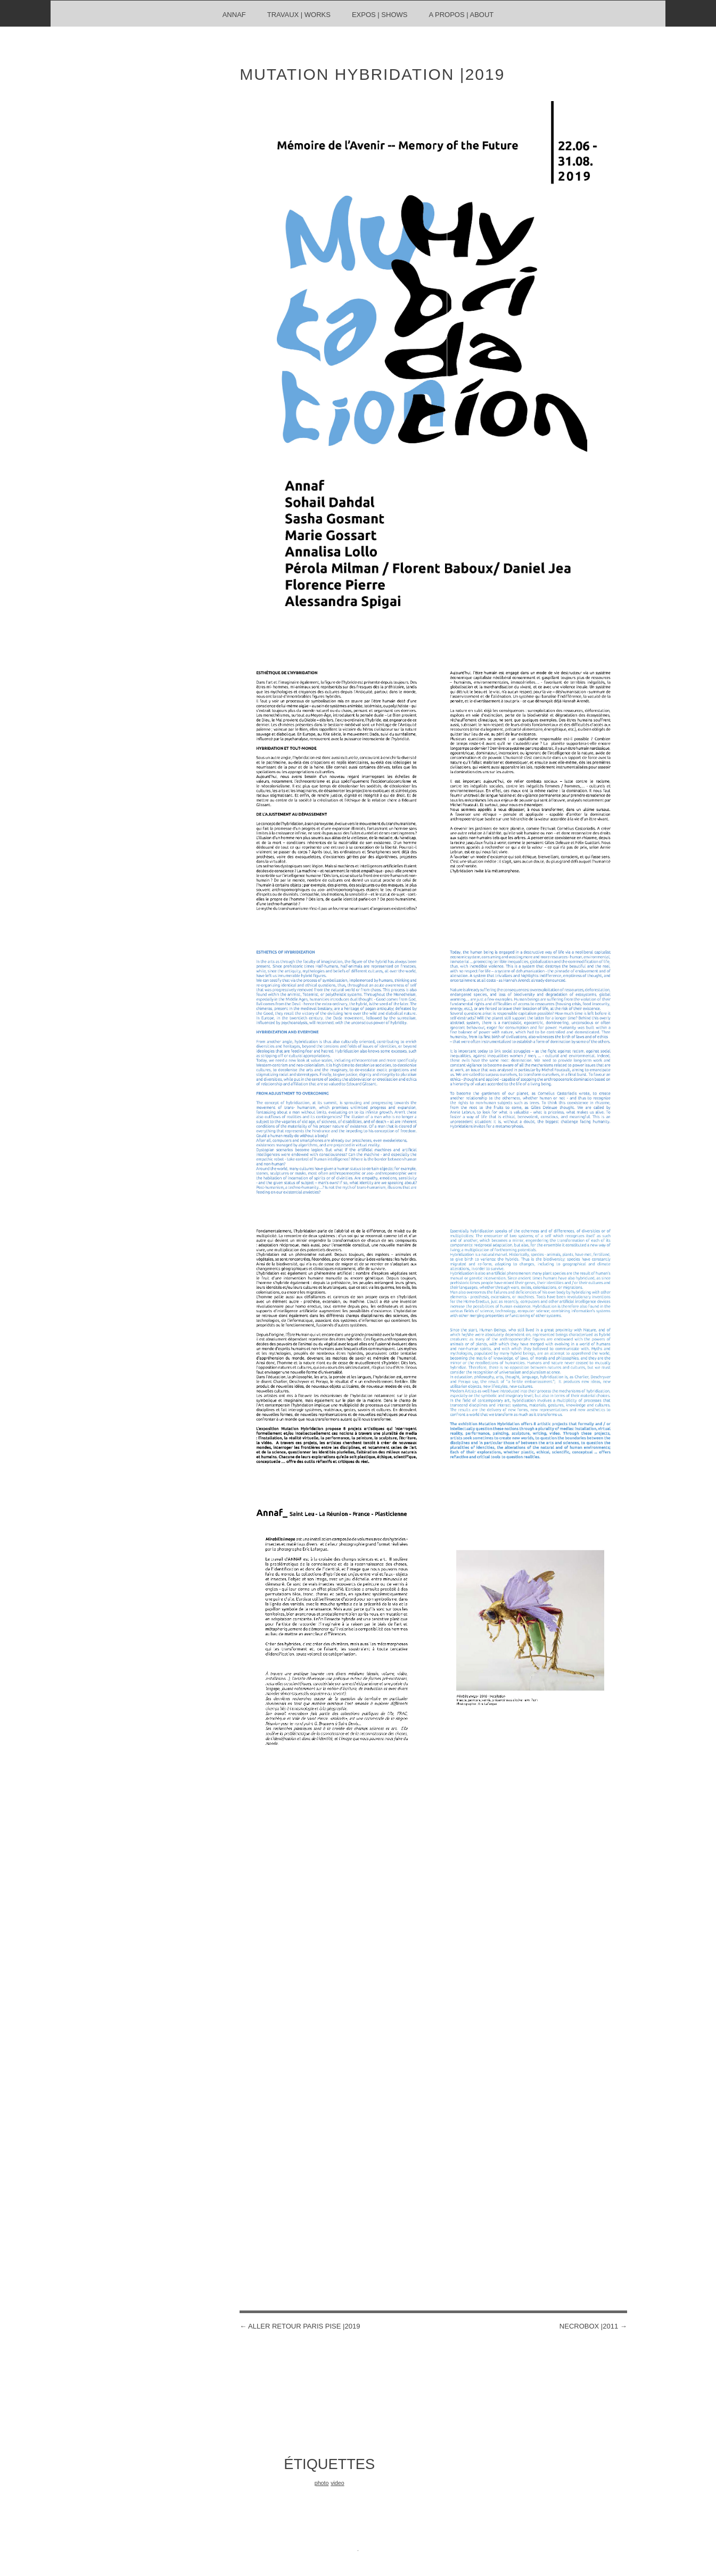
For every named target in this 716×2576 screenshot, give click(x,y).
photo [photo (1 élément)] (322, 2483)
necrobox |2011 (593, 2326)
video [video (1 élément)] (337, 2483)
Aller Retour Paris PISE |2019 (300, 2326)
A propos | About (461, 15)
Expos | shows (380, 15)
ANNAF (234, 15)
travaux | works (299, 15)
